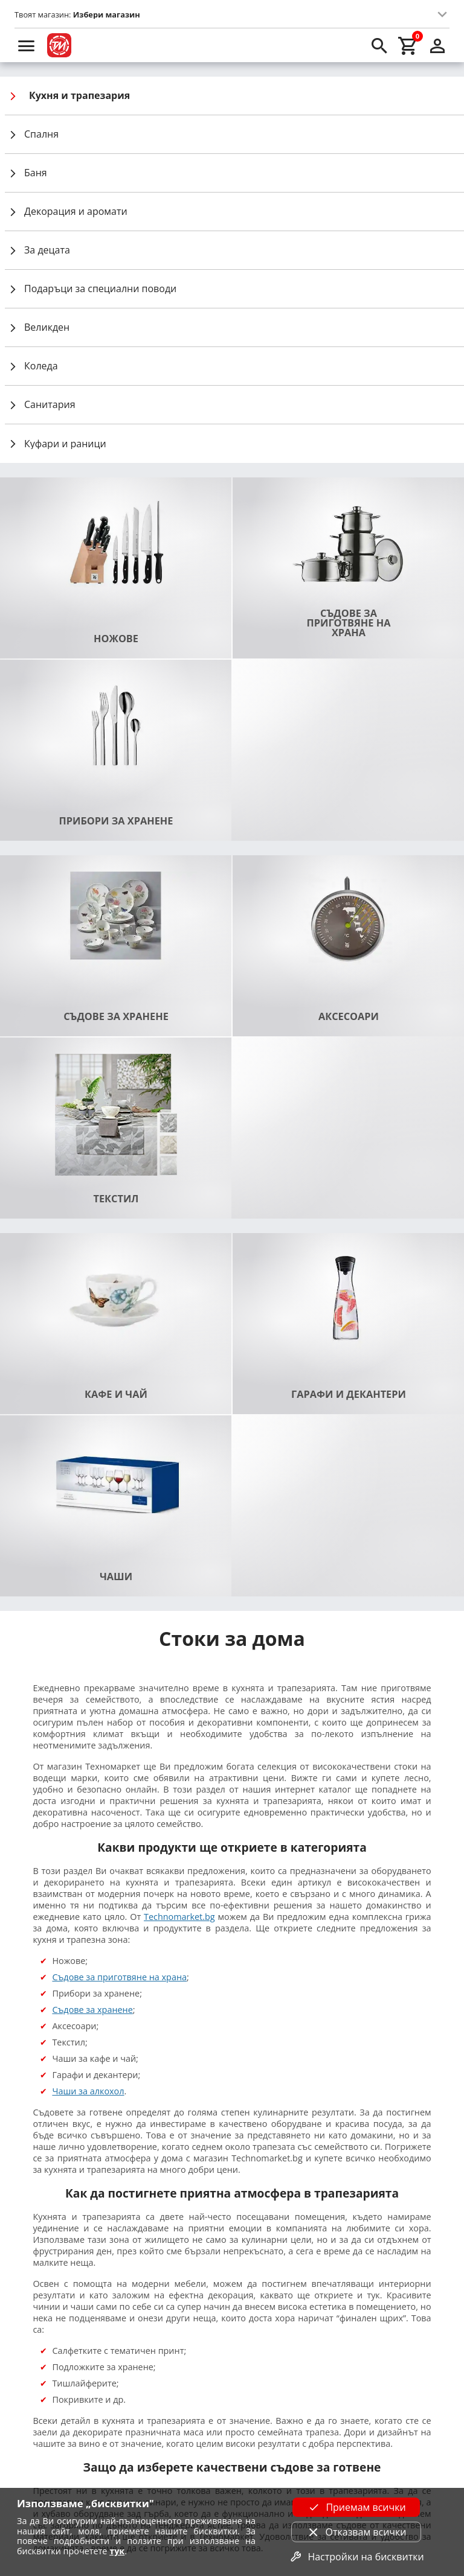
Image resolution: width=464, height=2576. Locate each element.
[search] (379, 45)
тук (116, 2551)
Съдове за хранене (92, 2009)
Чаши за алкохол (88, 2091)
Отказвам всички (356, 2532)
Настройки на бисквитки (356, 2556)
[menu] (26, 45)
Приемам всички (355, 2507)
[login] (437, 45)
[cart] (408, 45)
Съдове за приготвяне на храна (119, 1977)
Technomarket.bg (179, 1916)
